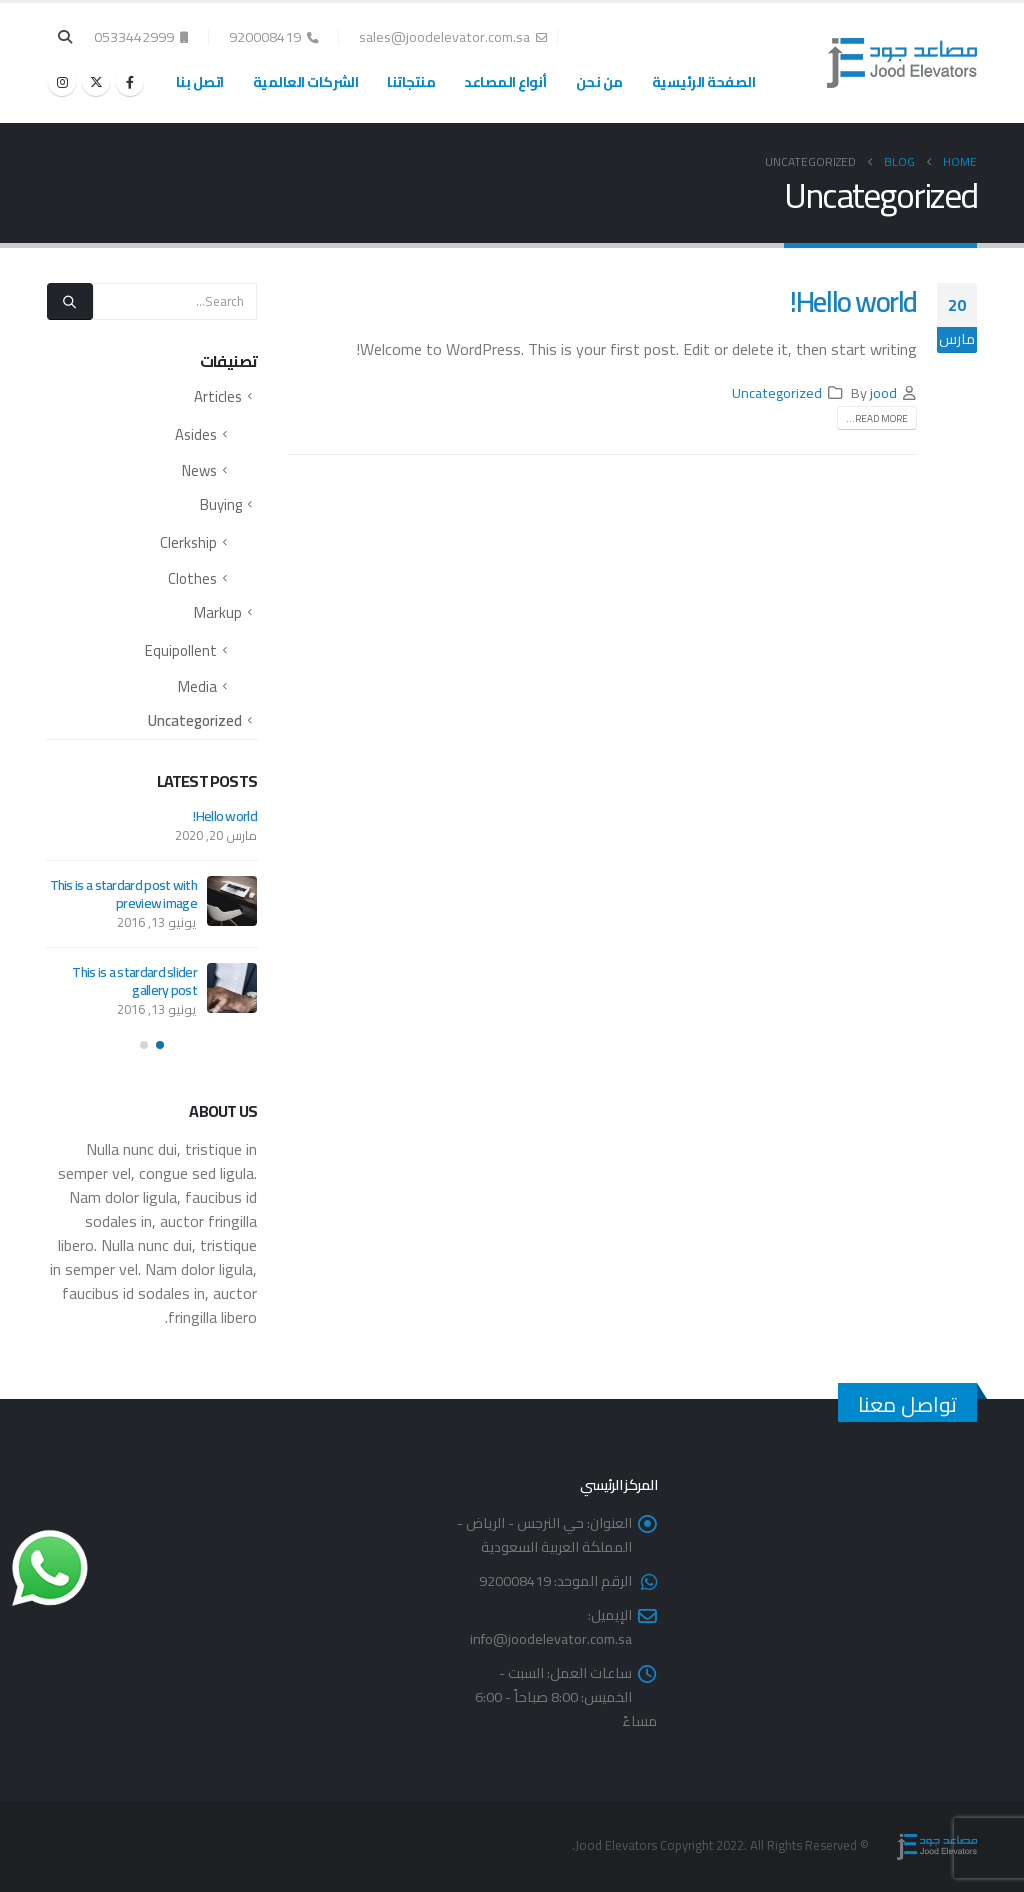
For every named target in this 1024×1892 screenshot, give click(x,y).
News (199, 470)
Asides (196, 434)
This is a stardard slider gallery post (134, 981)
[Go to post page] (232, 901)
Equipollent (181, 650)
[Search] (70, 301)
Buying (221, 504)
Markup (218, 612)
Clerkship (188, 542)
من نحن (599, 82)
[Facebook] (130, 82)
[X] (96, 82)
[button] (65, 37)
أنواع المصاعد (505, 82)
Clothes (192, 578)
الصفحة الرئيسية (704, 82)
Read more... (877, 418)
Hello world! (853, 301)
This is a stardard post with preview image (123, 894)
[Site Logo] (902, 63)
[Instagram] (62, 82)
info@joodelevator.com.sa (551, 1638)
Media (197, 686)
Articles (218, 396)
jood (883, 392)
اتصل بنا (200, 82)
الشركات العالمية (306, 82)
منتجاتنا (411, 82)
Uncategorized (777, 392)
